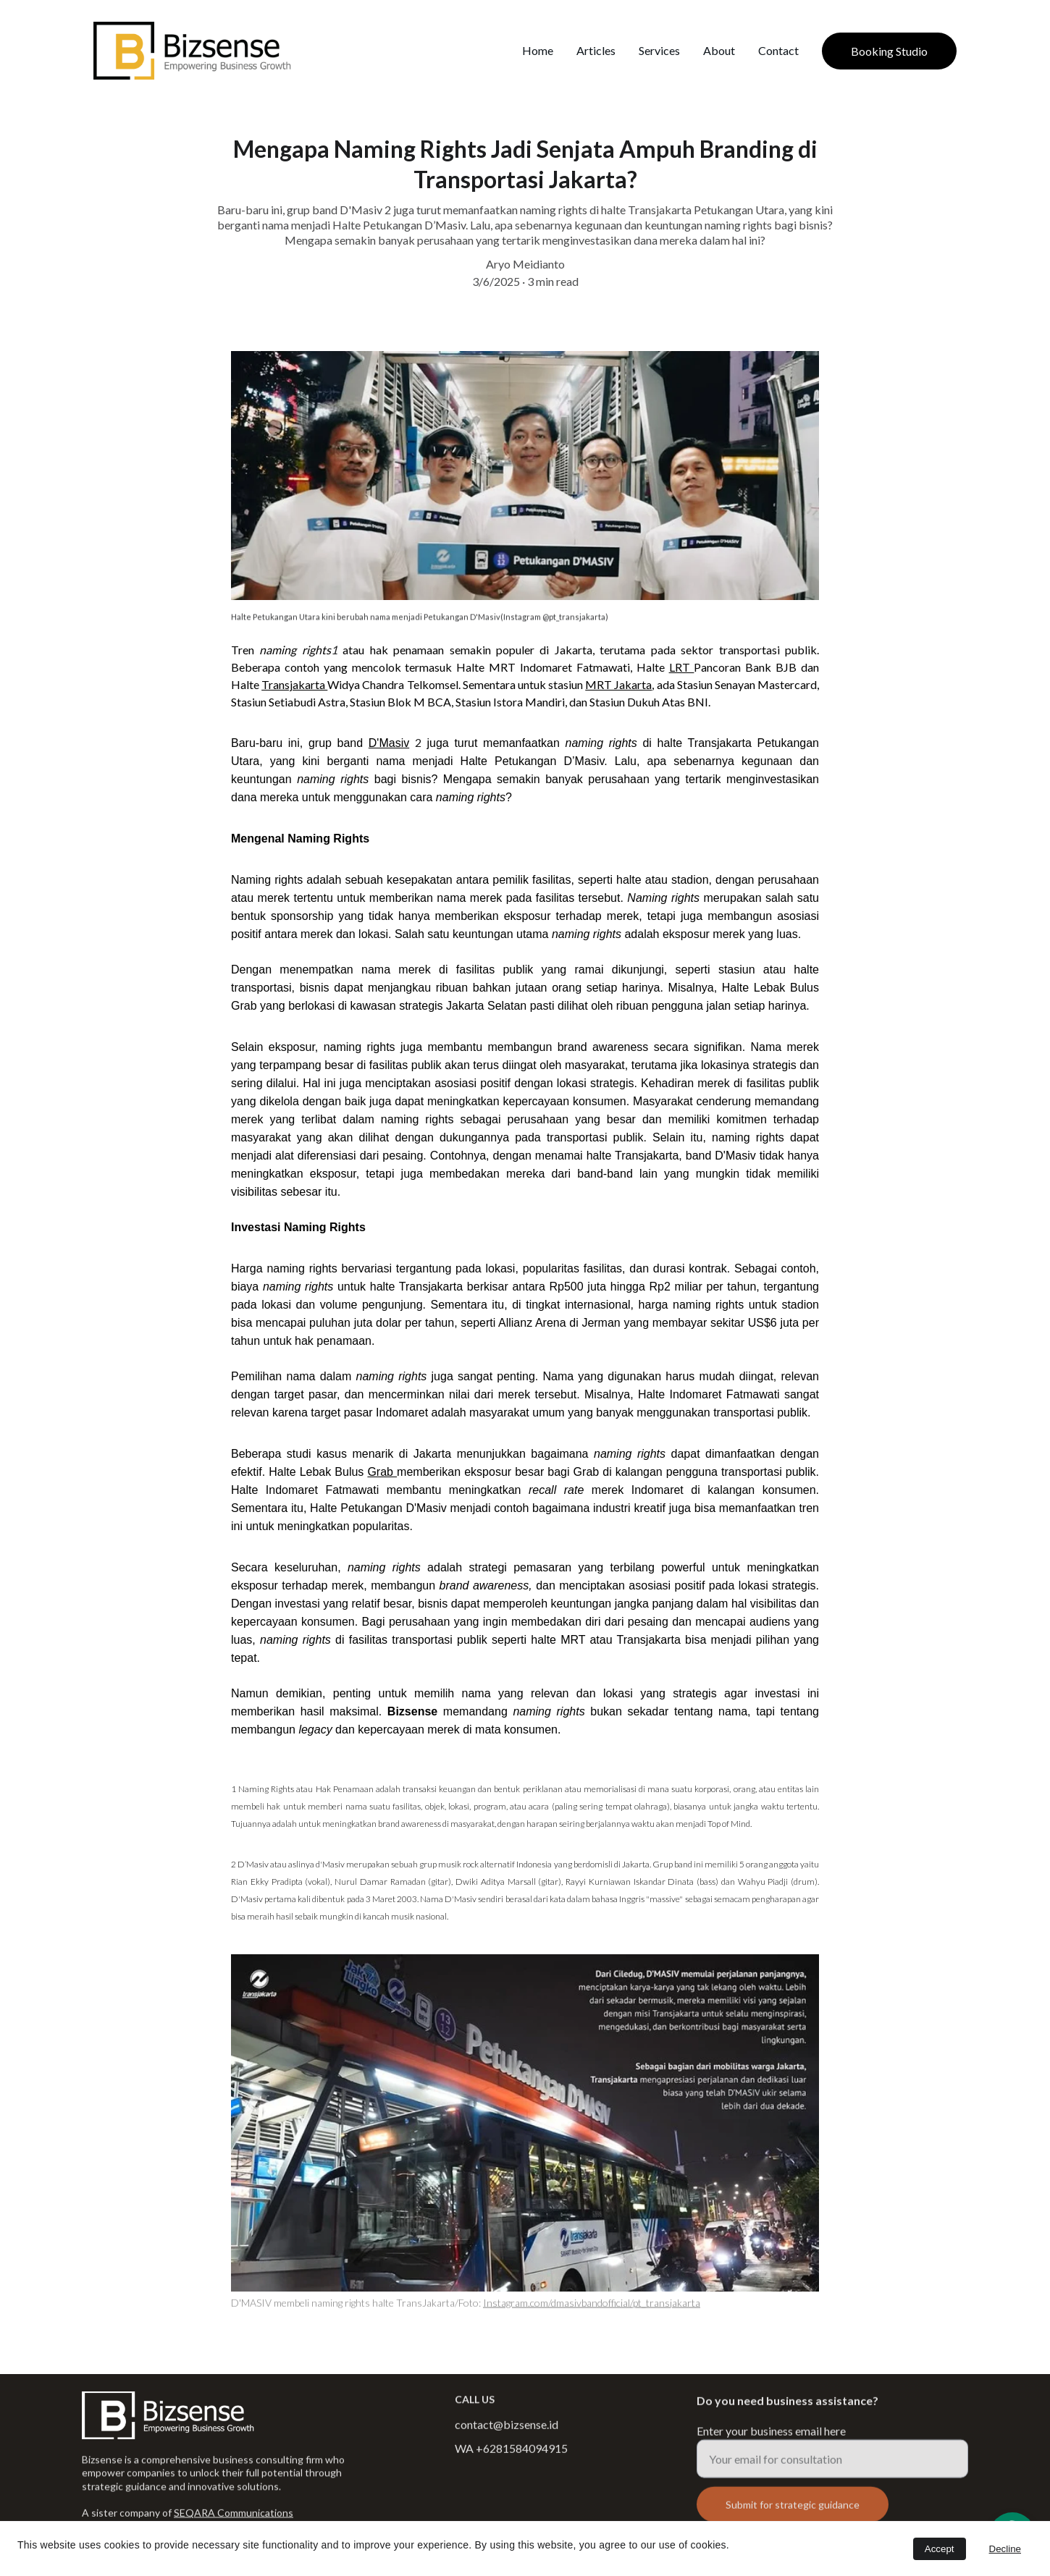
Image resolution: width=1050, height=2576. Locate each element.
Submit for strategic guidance (793, 2515)
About (719, 50)
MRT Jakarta (618, 684)
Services (659, 50)
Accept (939, 2548)
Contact (778, 50)
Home (537, 50)
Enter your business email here (771, 2442)
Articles (596, 50)
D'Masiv (389, 743)
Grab (382, 1472)
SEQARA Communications (233, 2514)
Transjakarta (294, 684)
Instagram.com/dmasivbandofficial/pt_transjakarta (591, 2303)
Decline (1005, 2548)
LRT (681, 667)
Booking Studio (889, 51)
